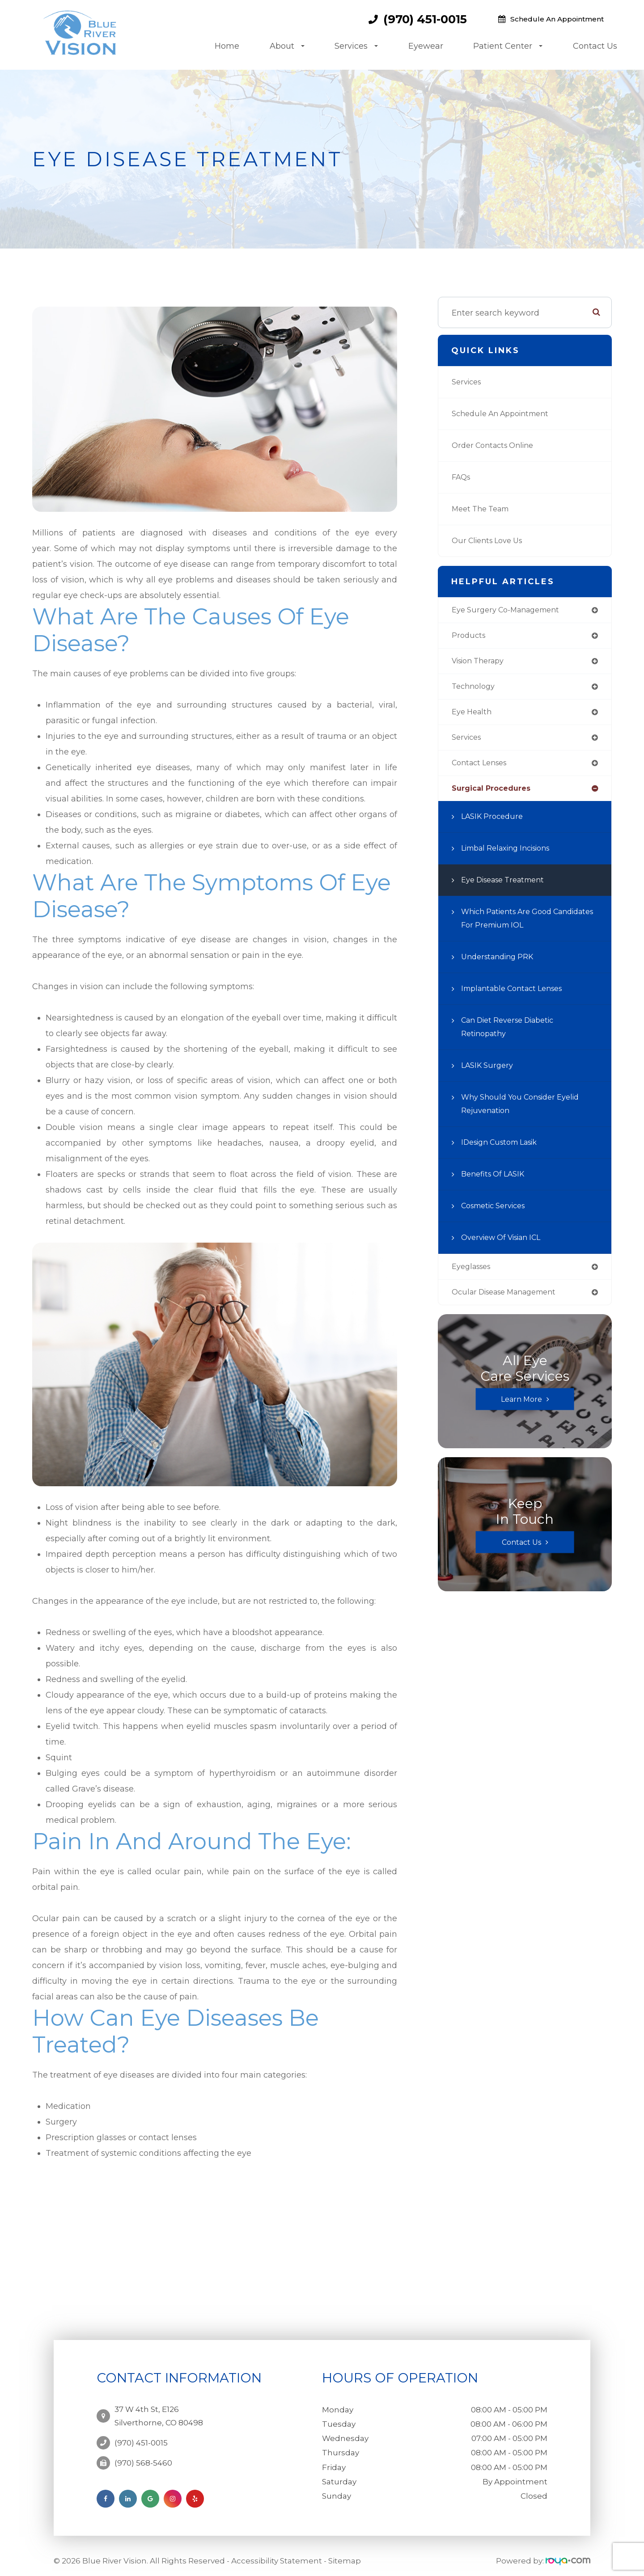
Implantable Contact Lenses (517, 996)
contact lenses (482, 769)
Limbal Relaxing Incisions (512, 855)
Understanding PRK (501, 964)
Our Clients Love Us (491, 541)
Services (468, 382)
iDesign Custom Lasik (505, 1150)
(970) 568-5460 (143, 2454)
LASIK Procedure (495, 824)
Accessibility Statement (276, 2555)
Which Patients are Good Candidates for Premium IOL (520, 925)
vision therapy (482, 663)
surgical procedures (495, 795)
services (468, 742)
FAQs (462, 477)
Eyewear (425, 46)
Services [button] (356, 46)
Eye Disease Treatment (508, 887)
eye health (474, 716)
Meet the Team (484, 509)
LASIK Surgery (489, 1073)
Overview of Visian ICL (506, 1245)
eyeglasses (474, 1274)
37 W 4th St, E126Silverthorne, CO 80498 (158, 2411)
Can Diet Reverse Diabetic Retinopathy (514, 1034)
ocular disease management (511, 1301)
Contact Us (595, 46)
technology (475, 690)
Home (227, 46)
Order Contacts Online (497, 446)
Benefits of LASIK (496, 1181)
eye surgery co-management (511, 611)
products (470, 637)
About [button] (287, 46)
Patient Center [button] (507, 46)
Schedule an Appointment (557, 19)
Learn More (521, 1407)
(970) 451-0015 (425, 19)
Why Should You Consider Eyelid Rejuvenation (526, 1111)
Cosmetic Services (497, 1213)
